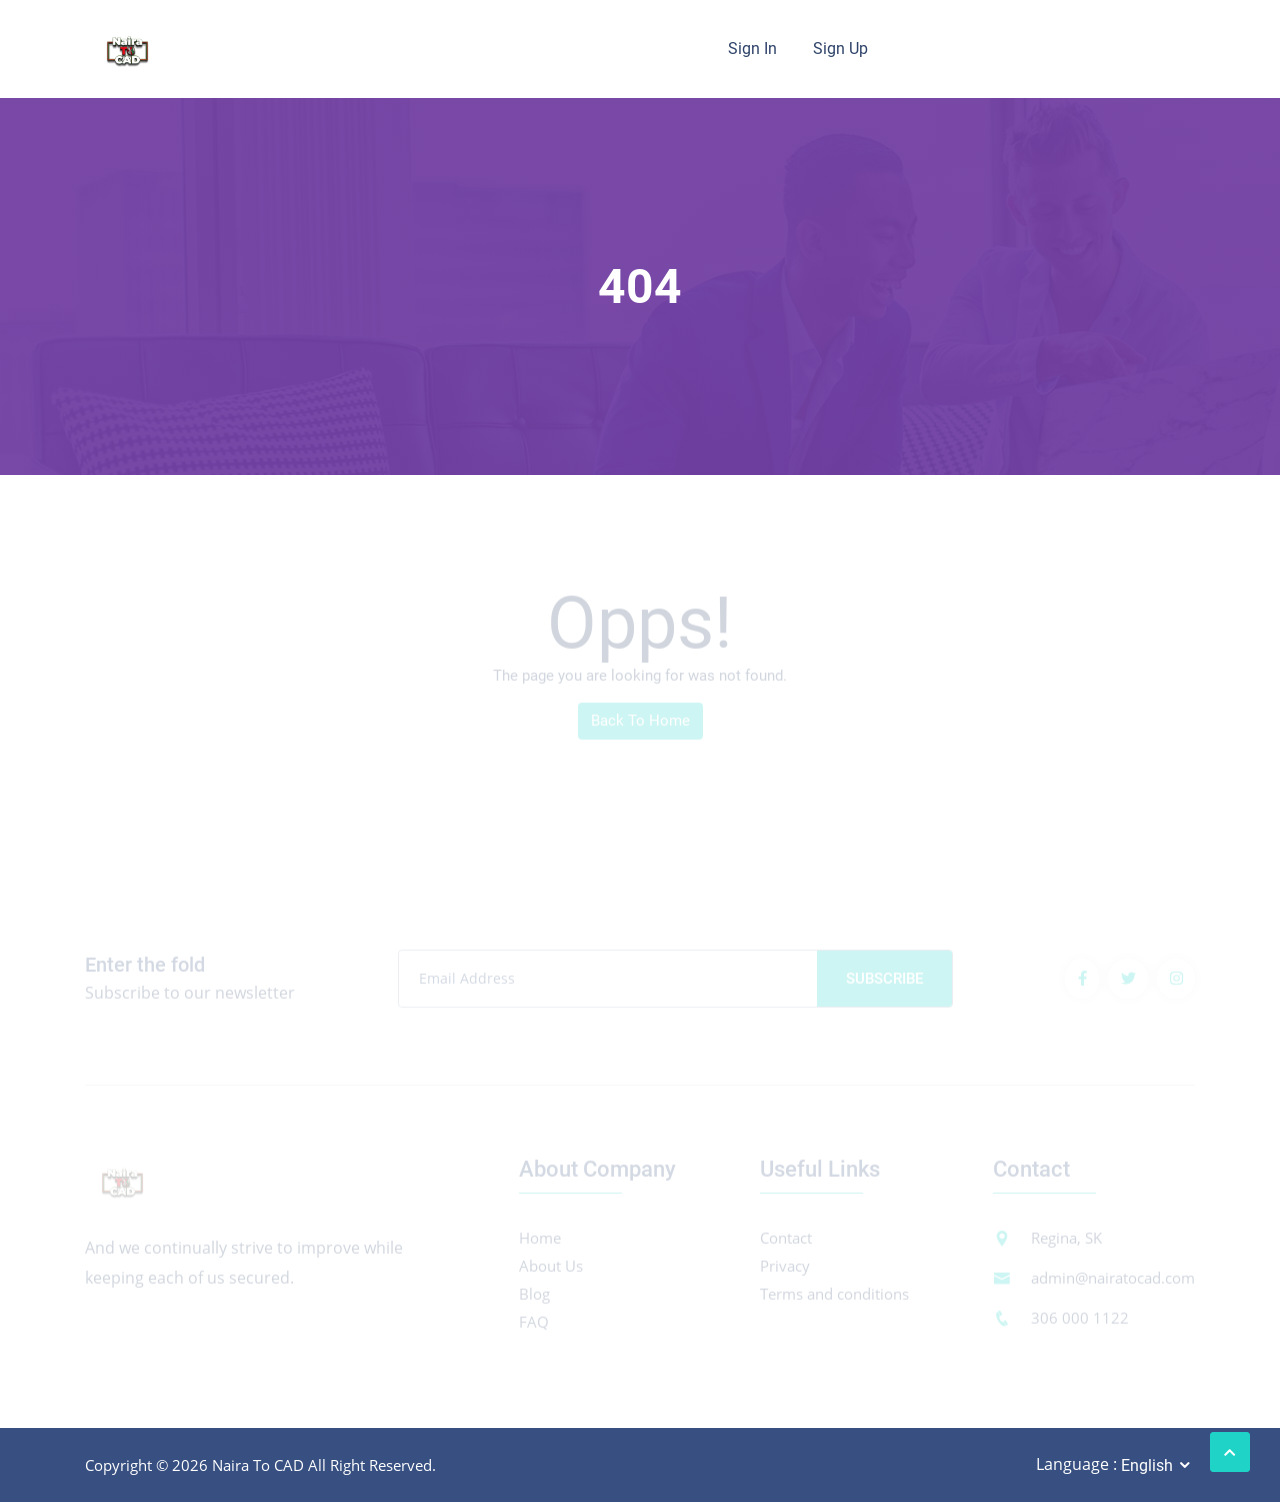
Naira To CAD (258, 1465)
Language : (1076, 1464)
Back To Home (640, 724)
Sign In (752, 48)
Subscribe (884, 982)
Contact (786, 1241)
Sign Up (840, 48)
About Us (551, 1269)
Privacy (785, 1269)
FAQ (534, 1325)
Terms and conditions (834, 1297)
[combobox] (1157, 1465)
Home (540, 1241)
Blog (534, 1297)
